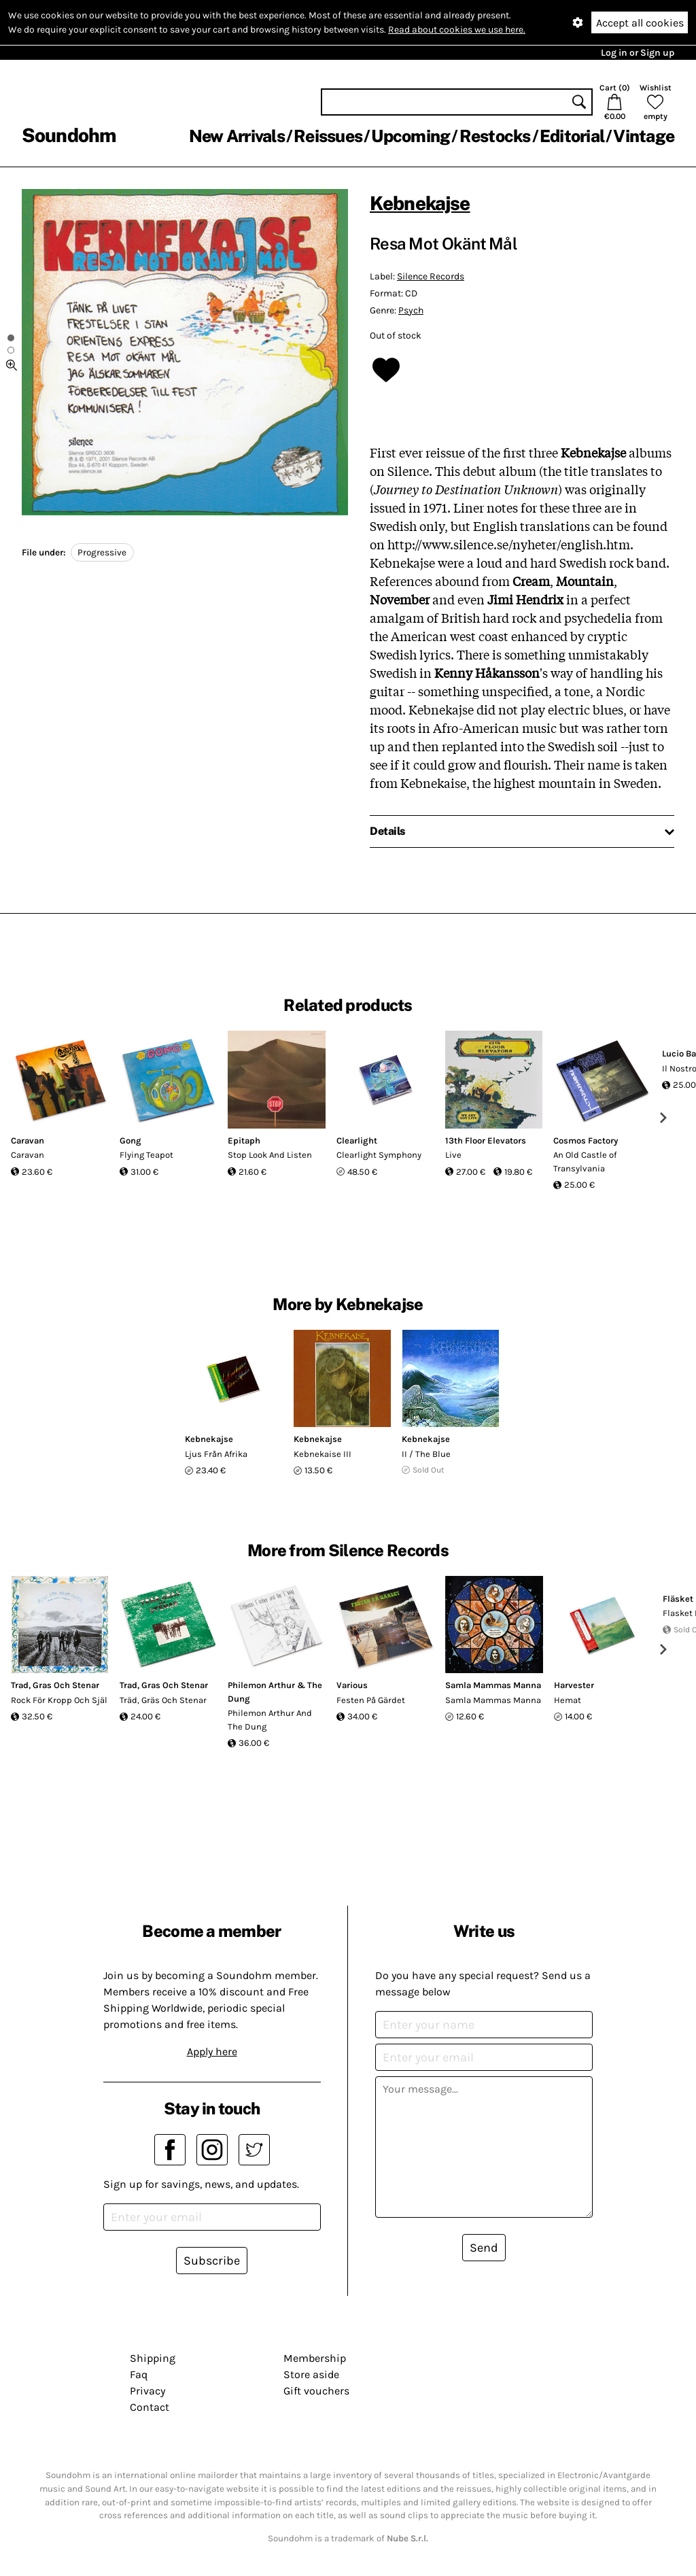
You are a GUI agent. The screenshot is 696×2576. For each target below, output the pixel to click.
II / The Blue (426, 1454)
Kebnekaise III (322, 1454)
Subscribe (212, 2260)
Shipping (152, 2358)
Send (484, 2247)
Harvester (574, 1685)
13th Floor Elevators (485, 1140)
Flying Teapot (146, 1155)
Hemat (567, 1700)
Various (352, 1685)
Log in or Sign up (637, 52)
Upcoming (410, 136)
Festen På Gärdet (370, 1700)
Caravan (27, 1140)
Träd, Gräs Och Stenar (163, 1700)
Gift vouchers (316, 2390)
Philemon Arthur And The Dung (270, 1720)
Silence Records (430, 276)
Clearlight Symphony (378, 1155)
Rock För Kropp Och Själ (59, 1700)
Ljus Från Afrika (216, 1454)
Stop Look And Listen (270, 1155)
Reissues (328, 136)
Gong (130, 1140)
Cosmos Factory (585, 1140)
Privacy (147, 2390)
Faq (138, 2374)
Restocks (495, 136)
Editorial (572, 136)
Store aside (311, 2374)
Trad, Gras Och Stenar (55, 1685)
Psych (410, 310)
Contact (149, 2407)
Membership (314, 2358)
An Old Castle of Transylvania (584, 1161)
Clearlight (356, 1140)
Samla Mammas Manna (493, 1685)
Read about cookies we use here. (456, 29)
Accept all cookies (640, 22)
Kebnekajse (420, 203)
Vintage (643, 136)
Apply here (212, 2051)
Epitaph (244, 1140)
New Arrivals (237, 136)
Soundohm (69, 135)
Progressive (101, 552)
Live (453, 1155)
